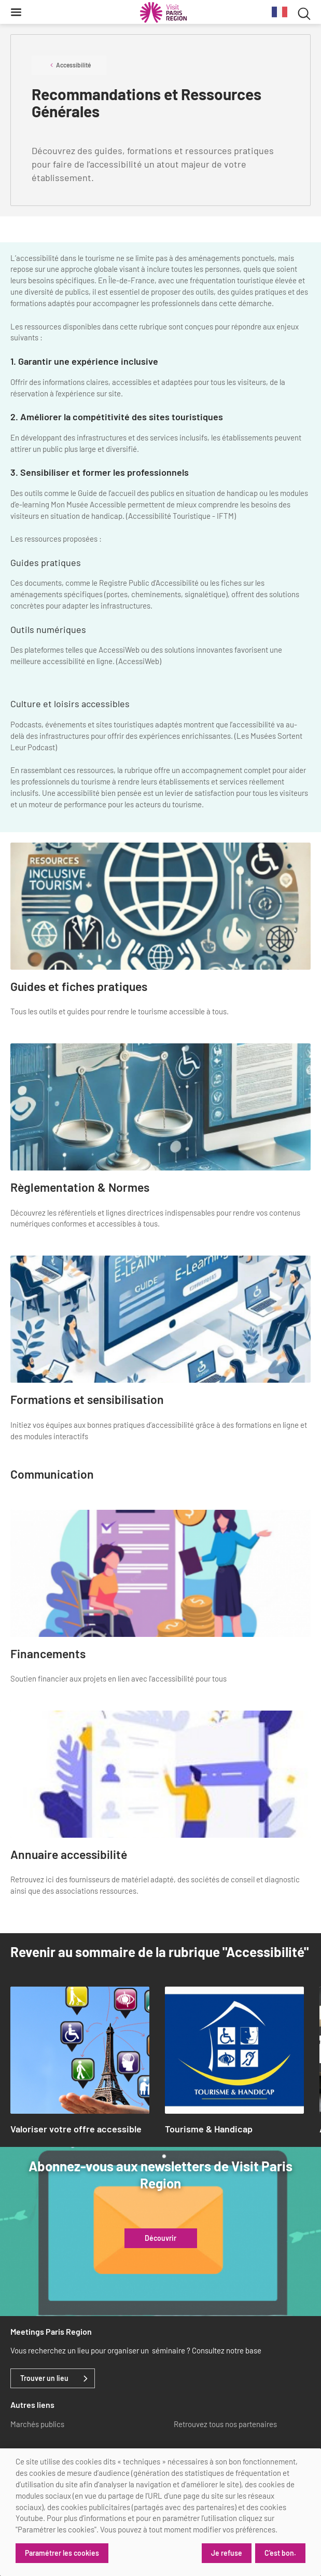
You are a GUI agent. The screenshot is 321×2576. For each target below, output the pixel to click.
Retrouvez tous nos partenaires (225, 2424)
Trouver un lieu (44, 2378)
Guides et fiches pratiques (78, 986)
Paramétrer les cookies (62, 2553)
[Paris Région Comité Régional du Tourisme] (163, 12)
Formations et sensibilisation (87, 1399)
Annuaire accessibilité (68, 1854)
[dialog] (160, 2512)
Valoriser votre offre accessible (76, 2129)
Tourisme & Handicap (209, 2129)
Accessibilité (73, 64)
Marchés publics (37, 2424)
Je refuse (226, 2553)
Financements (48, 1653)
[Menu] (16, 12)
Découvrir (160, 2238)
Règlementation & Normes (79, 1187)
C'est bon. (280, 2553)
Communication (52, 1474)
